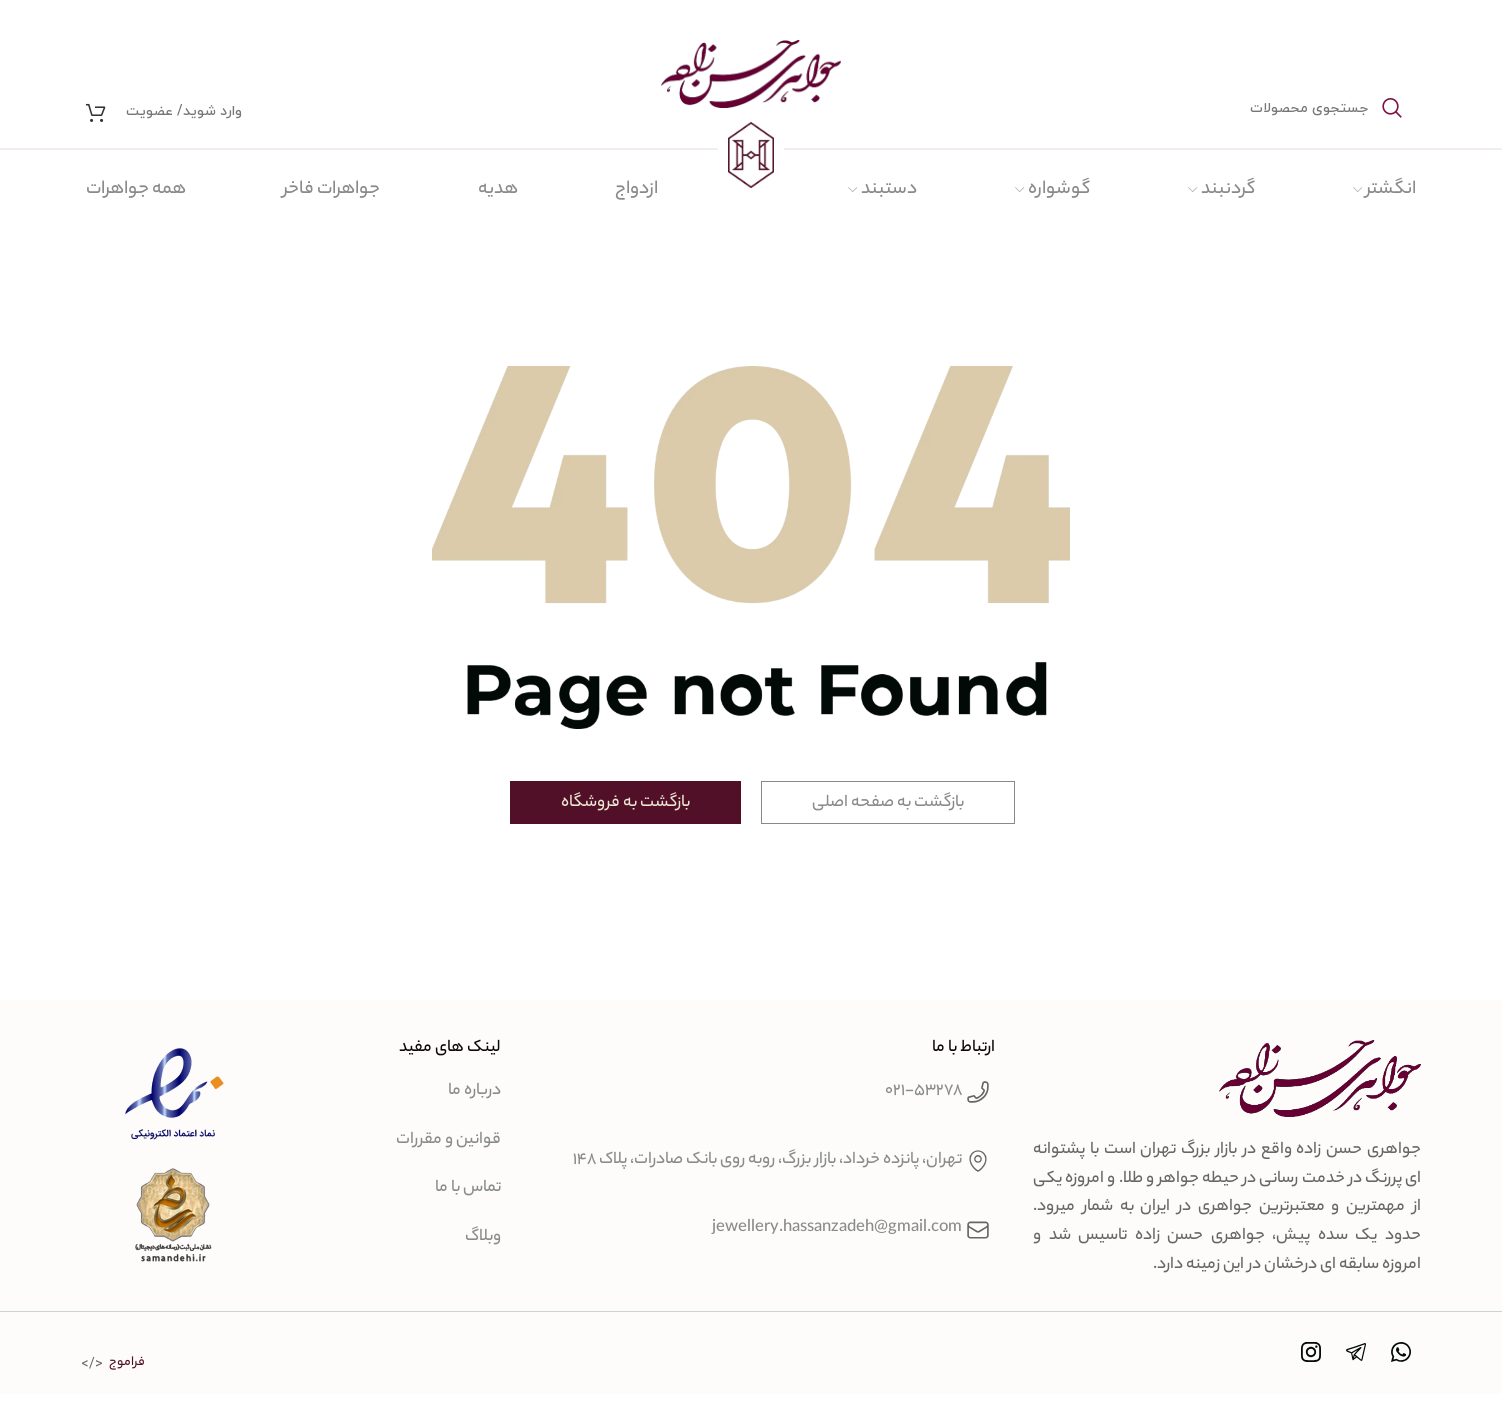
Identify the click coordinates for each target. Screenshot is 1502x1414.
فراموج (127, 1362)
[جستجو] (1271, 108)
